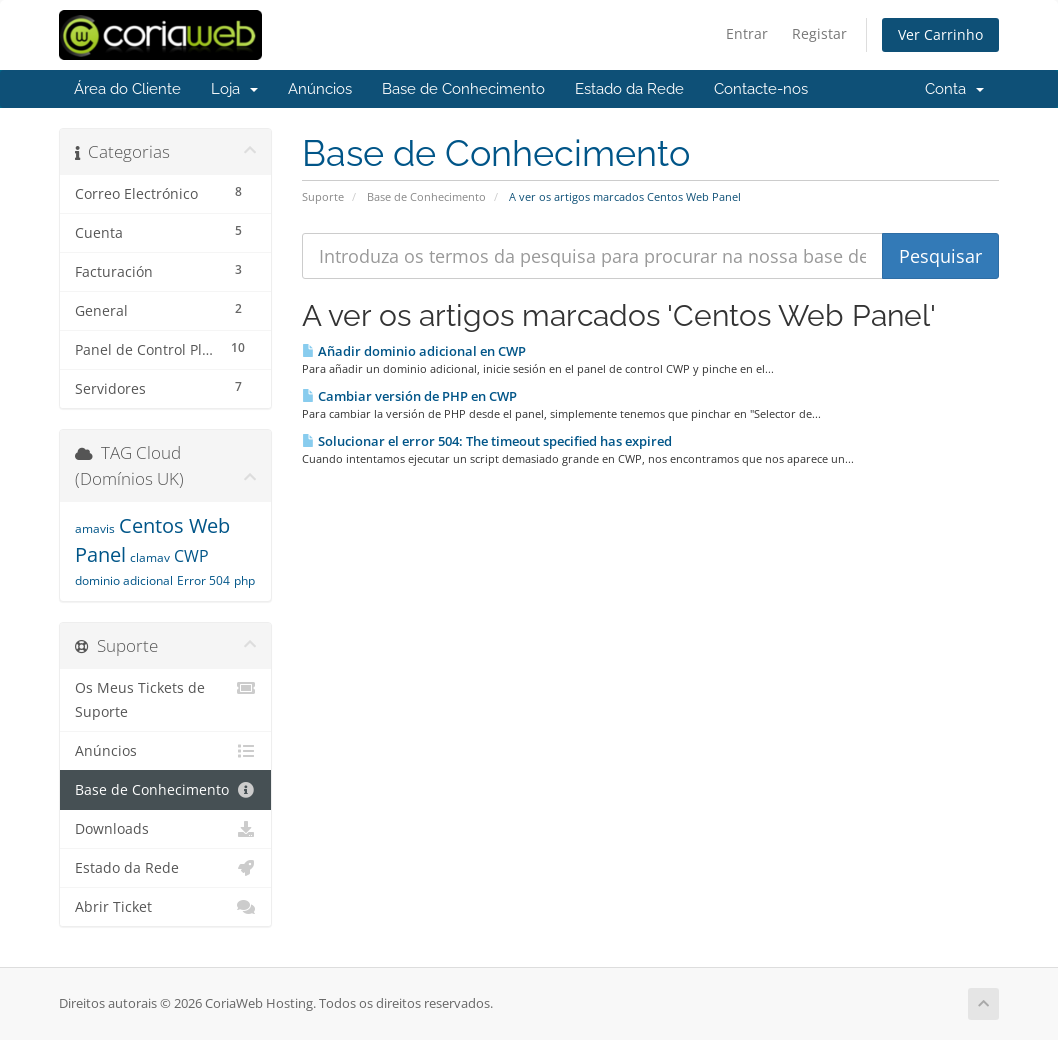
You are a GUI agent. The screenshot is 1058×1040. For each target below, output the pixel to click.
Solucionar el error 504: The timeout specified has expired (487, 441)
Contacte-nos (761, 89)
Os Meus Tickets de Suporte (165, 698)
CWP (191, 556)
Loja (234, 89)
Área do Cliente (127, 89)
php (244, 580)
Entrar (747, 33)
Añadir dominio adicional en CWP (414, 351)
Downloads (165, 829)
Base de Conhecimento (463, 89)
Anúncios (320, 89)
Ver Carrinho (940, 34)
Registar (819, 33)
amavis (95, 528)
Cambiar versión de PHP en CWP (409, 396)
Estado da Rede (629, 89)
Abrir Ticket (165, 907)
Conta (954, 89)
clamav (150, 557)
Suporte (323, 196)
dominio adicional (124, 580)
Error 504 (203, 580)
